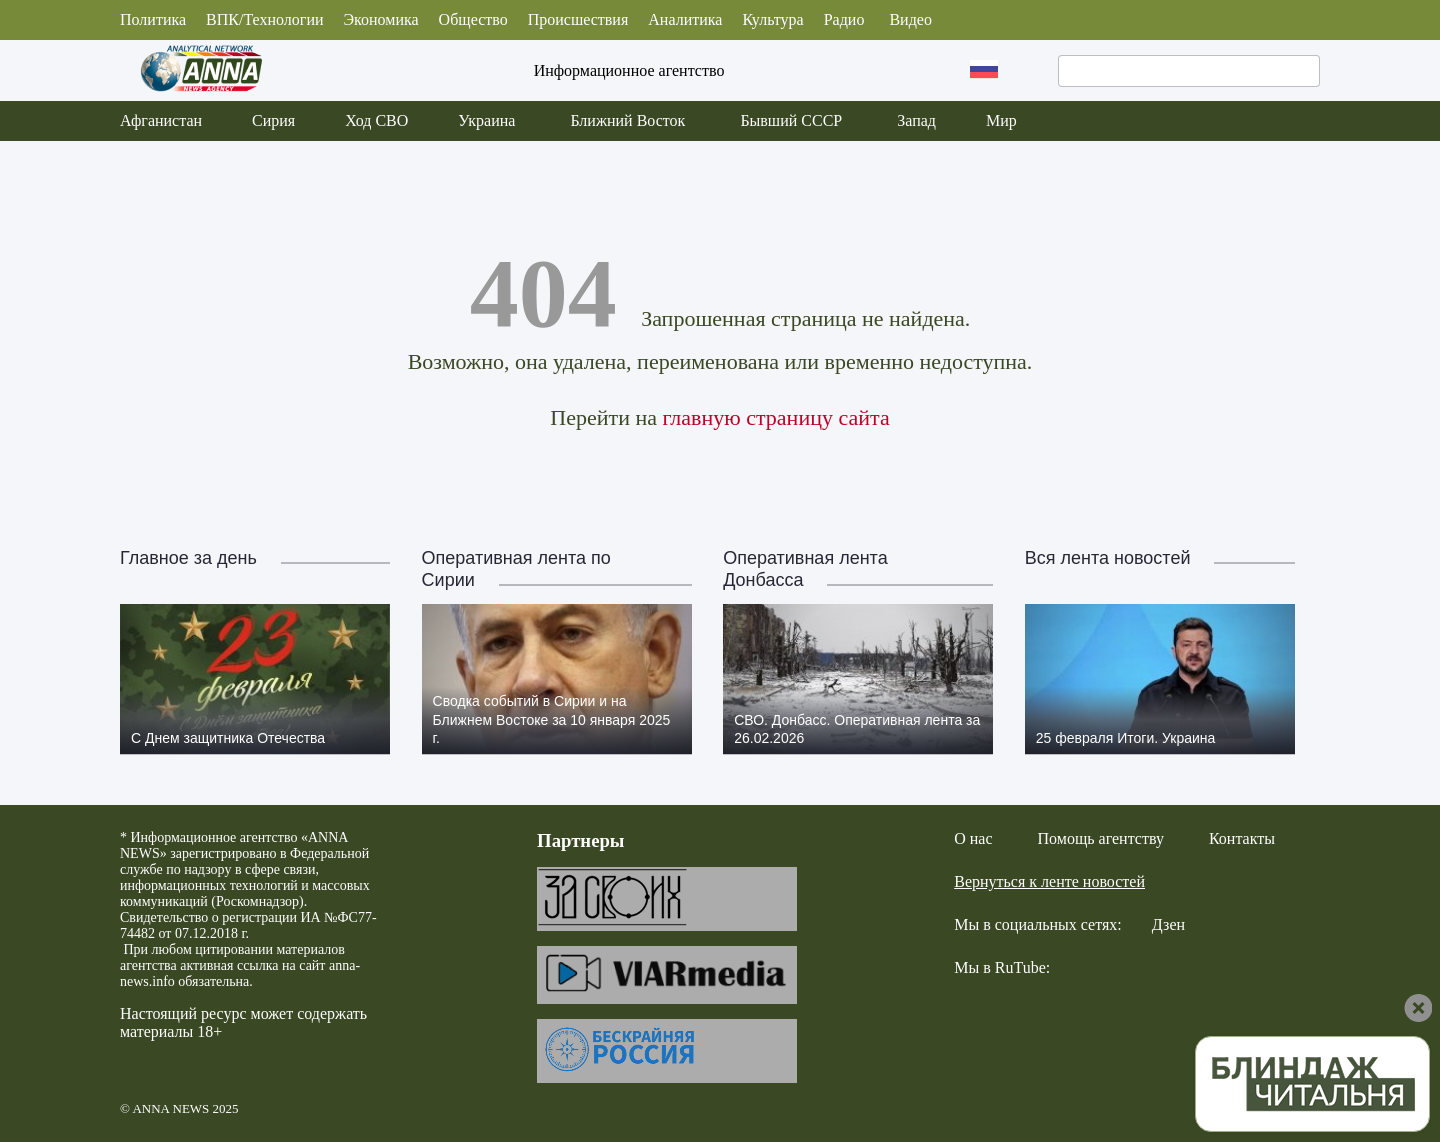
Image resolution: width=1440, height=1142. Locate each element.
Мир (1001, 120)
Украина (486, 120)
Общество (473, 19)
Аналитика (685, 19)
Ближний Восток (627, 120)
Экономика (381, 19)
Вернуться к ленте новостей (1049, 881)
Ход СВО (376, 120)
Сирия (273, 120)
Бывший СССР (791, 120)
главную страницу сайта (775, 417)
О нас (973, 838)
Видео (910, 19)
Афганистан (161, 120)
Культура (772, 19)
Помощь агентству (1101, 838)
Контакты (1242, 838)
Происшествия (578, 19)
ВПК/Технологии (264, 19)
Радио (844, 19)
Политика (153, 19)
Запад (916, 120)
